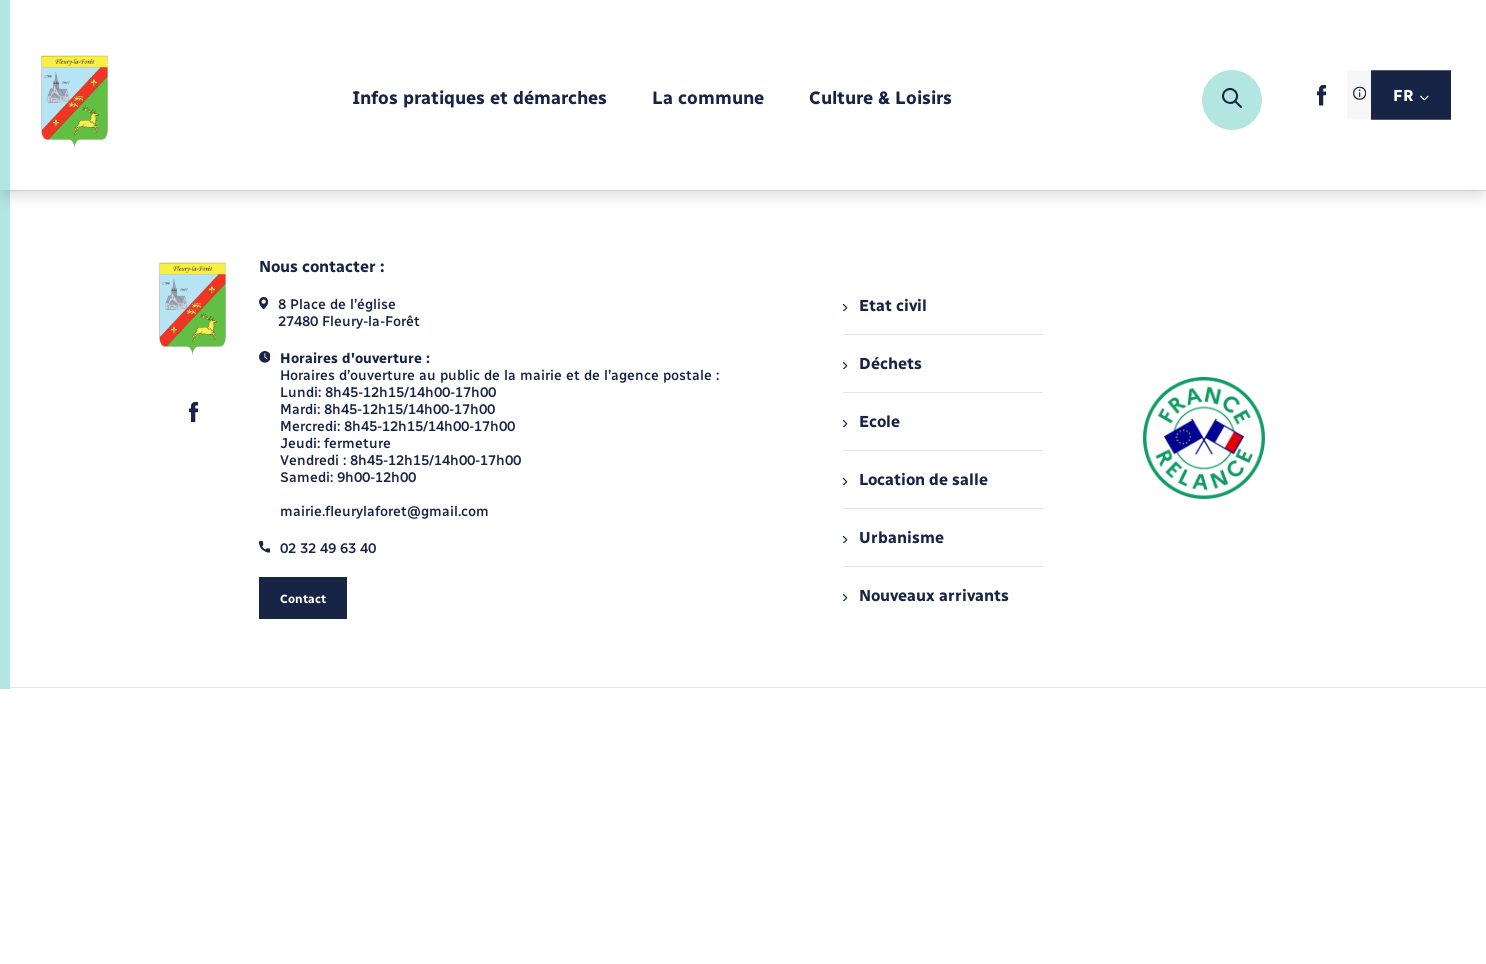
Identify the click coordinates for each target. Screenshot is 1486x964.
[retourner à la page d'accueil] (75, 100)
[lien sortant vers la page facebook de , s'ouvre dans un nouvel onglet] (1321, 101)
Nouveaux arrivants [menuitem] (925, 595)
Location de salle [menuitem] (915, 479)
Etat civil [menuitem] (884, 305)
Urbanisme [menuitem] (893, 537)
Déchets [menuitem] (882, 363)
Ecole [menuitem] (871, 421)
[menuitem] (479, 99)
